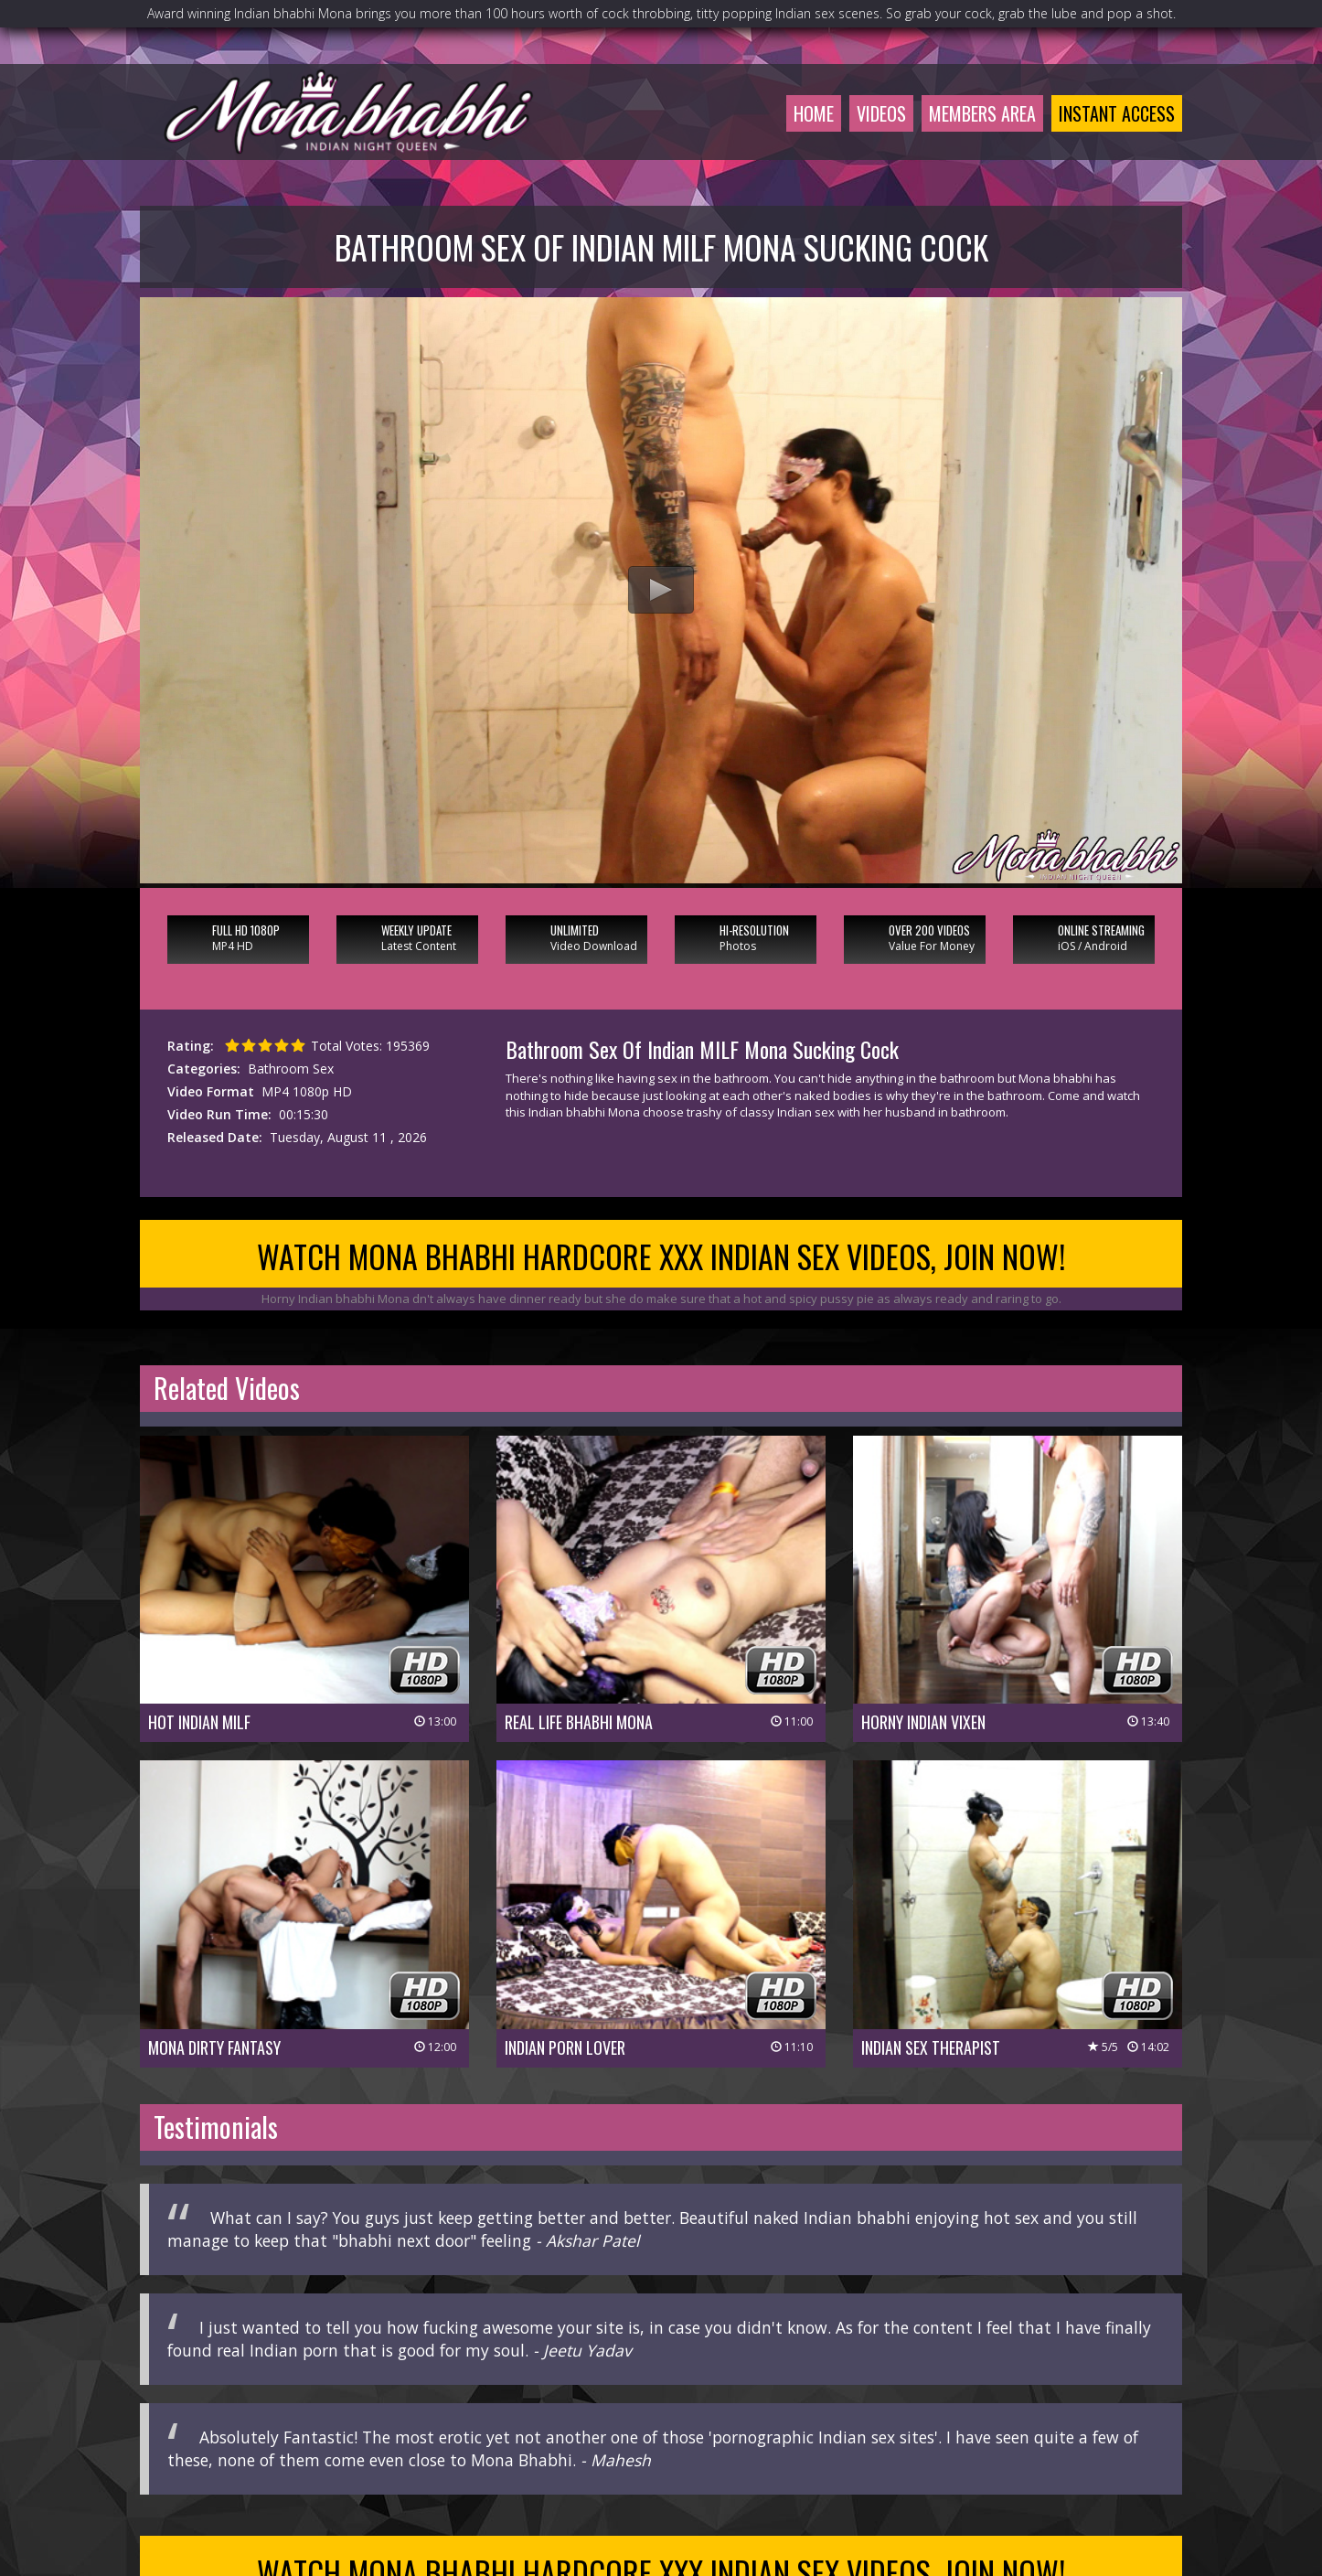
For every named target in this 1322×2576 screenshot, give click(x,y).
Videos (881, 113)
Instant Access (1117, 113)
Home (814, 113)
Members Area (982, 113)
